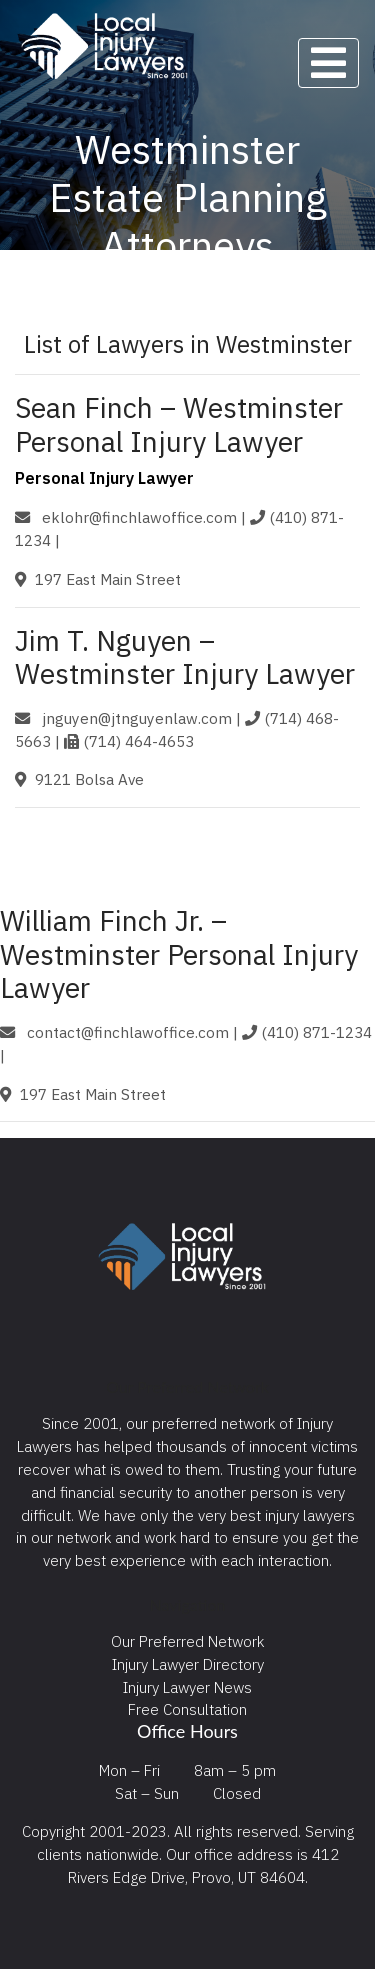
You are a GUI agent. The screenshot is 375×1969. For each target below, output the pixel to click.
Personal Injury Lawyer (104, 478)
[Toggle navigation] (328, 63)
